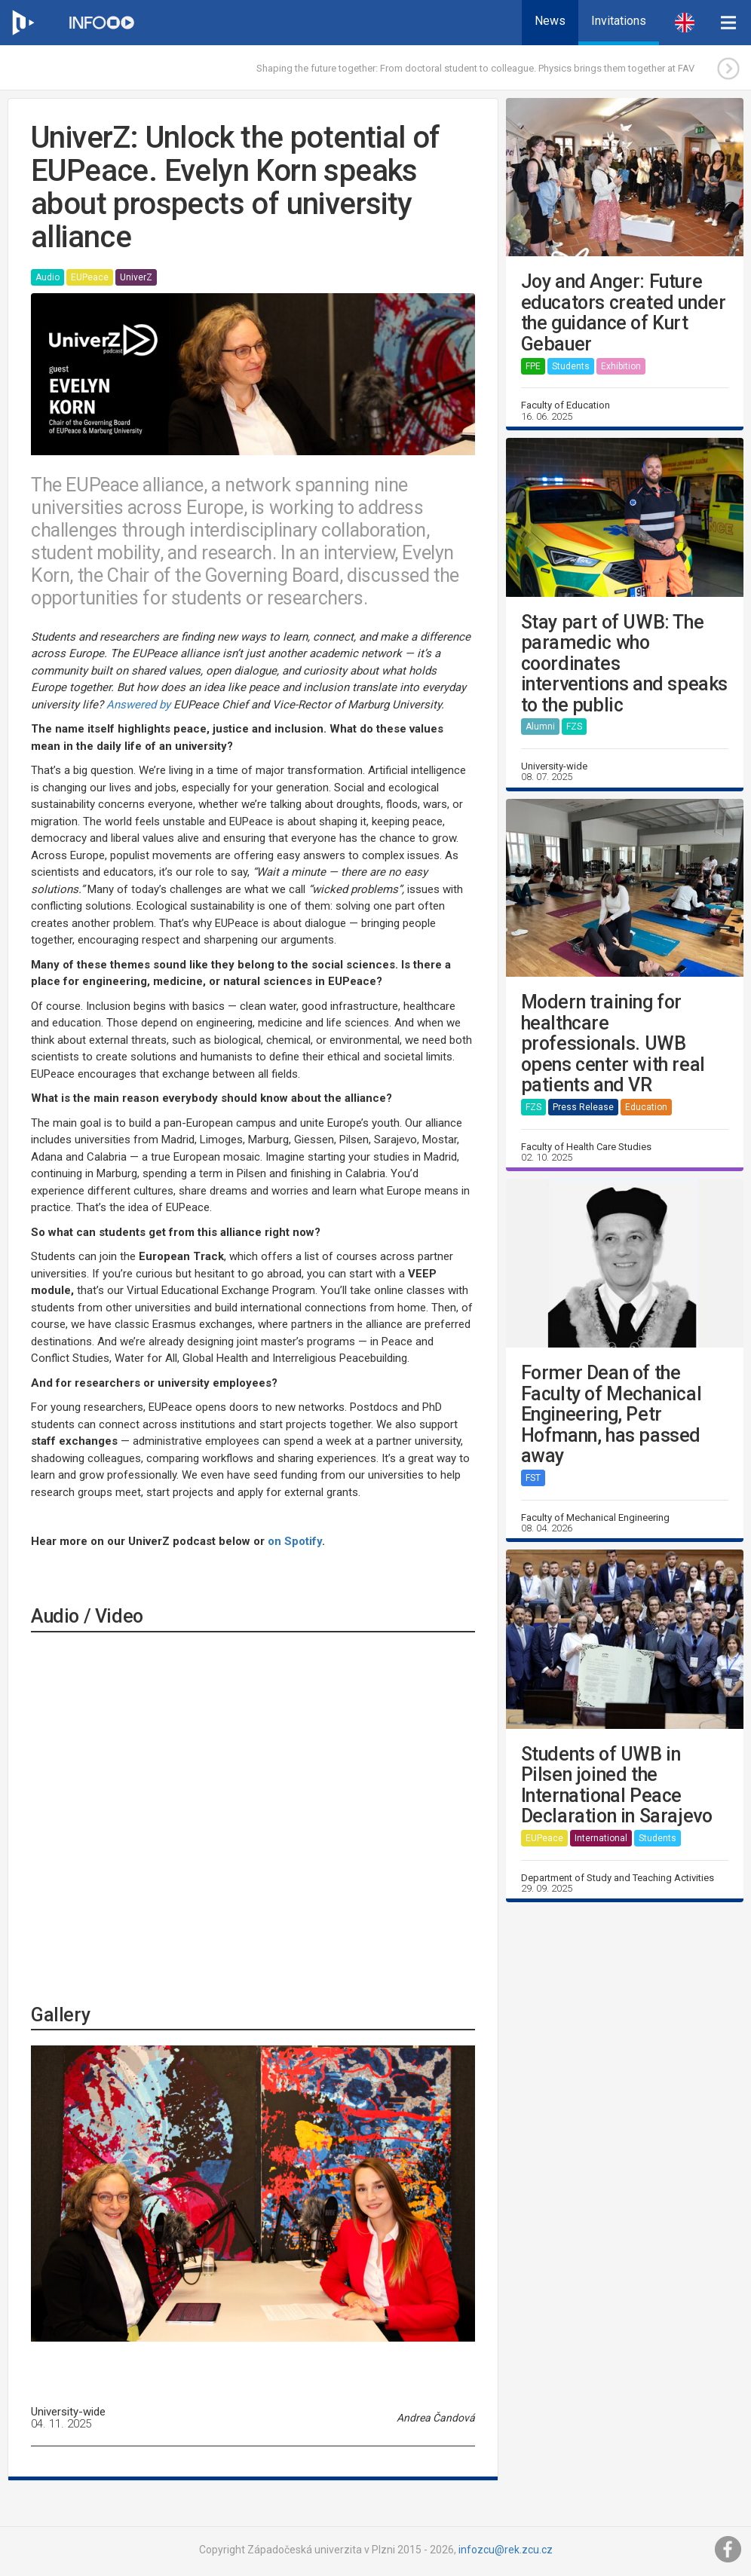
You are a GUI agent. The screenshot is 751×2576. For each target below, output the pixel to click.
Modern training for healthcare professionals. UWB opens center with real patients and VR (613, 1044)
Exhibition (621, 366)
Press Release (583, 1107)
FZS (574, 726)
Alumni (540, 726)
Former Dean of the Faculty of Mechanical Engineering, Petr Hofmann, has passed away (611, 1415)
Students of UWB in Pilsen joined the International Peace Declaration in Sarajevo (617, 1785)
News (550, 21)
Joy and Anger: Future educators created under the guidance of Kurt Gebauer (623, 312)
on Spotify (295, 1541)
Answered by (138, 704)
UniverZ (136, 277)
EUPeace (90, 277)
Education (646, 1107)
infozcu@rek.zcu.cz (505, 2550)
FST (533, 1478)
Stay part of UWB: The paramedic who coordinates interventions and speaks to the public (624, 664)
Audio (47, 277)
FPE (533, 366)
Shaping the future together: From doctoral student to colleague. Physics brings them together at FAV (475, 68)
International (601, 1838)
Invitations (618, 21)
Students (571, 366)
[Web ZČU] (22, 22)
